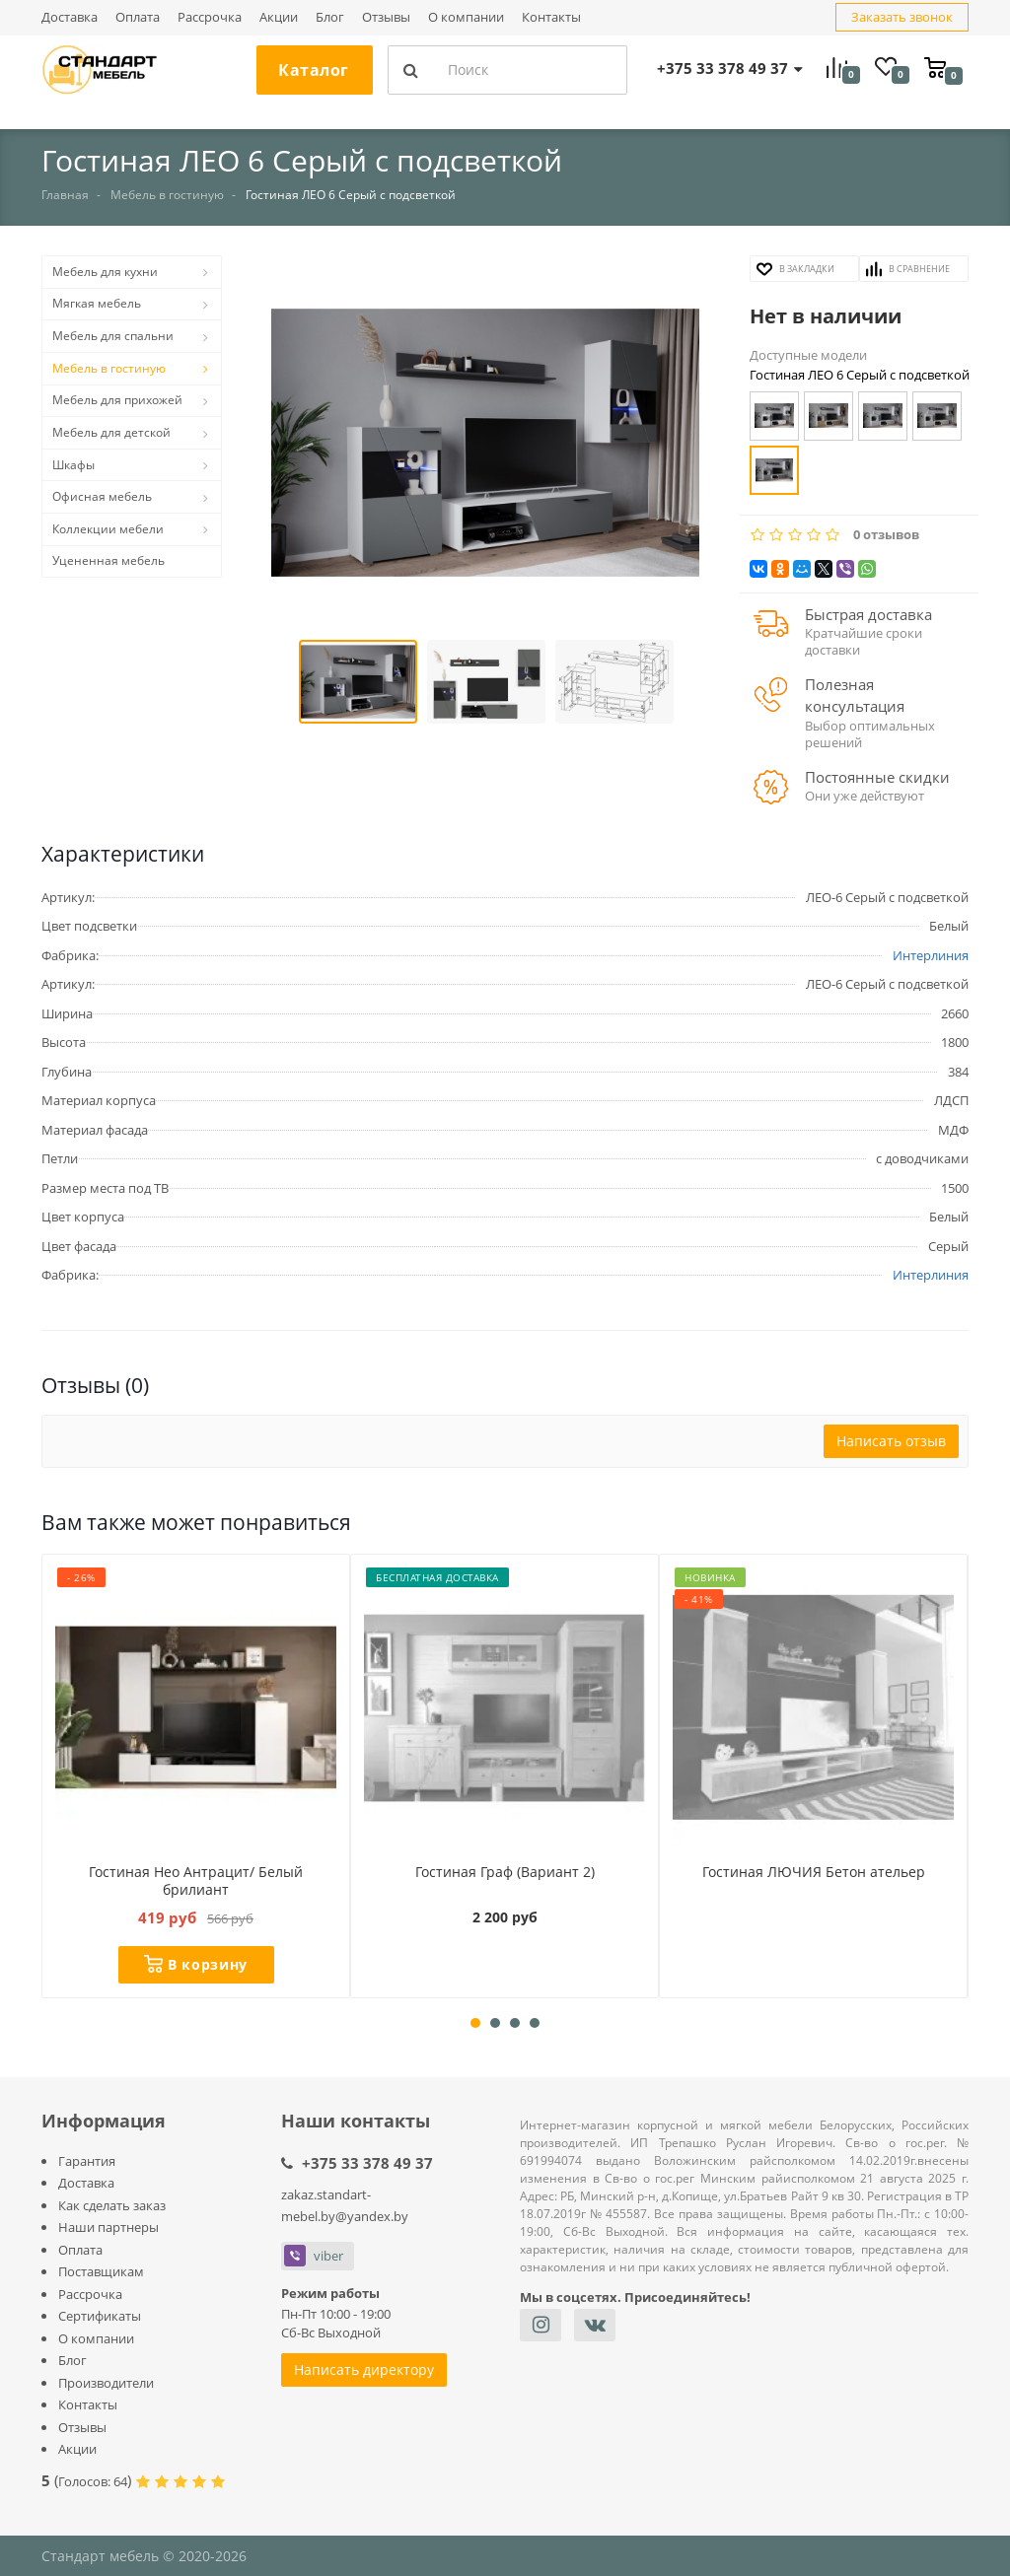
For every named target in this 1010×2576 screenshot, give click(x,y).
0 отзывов (886, 534)
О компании (466, 17)
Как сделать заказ (112, 2205)
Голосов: (92, 2481)
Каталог (313, 70)
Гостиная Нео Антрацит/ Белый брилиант (196, 1880)
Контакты (551, 17)
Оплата (137, 17)
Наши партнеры (108, 2227)
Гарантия (86, 2161)
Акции (278, 17)
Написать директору (364, 2369)
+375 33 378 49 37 (367, 2163)
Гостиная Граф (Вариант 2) (505, 1870)
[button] (486, 444)
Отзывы (386, 17)
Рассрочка (210, 17)
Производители (106, 2383)
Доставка (69, 17)
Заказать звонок (902, 17)
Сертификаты (99, 2316)
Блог (330, 17)
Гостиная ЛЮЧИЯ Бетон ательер (813, 1870)
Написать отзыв (891, 1440)
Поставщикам (101, 2271)
